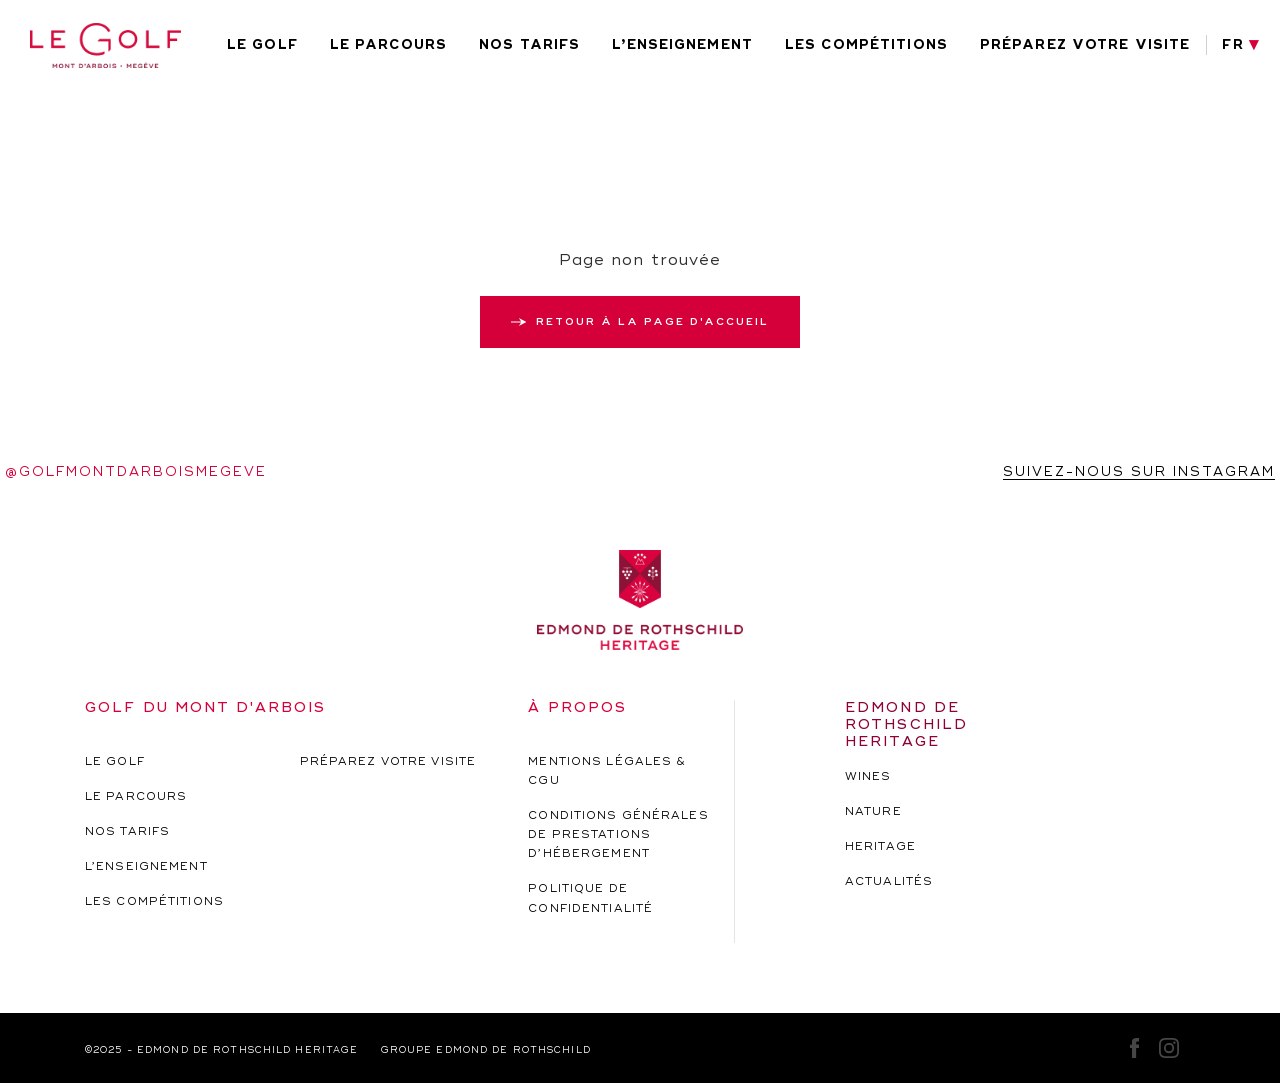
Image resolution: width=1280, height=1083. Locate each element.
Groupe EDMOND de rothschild (486, 1050)
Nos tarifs (529, 45)
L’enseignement (682, 45)
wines (868, 776)
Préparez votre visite (1085, 45)
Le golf (262, 45)
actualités (889, 881)
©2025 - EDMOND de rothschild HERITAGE (221, 1050)
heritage (880, 846)
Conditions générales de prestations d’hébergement (618, 834)
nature (873, 811)
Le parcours (388, 45)
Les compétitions (866, 45)
